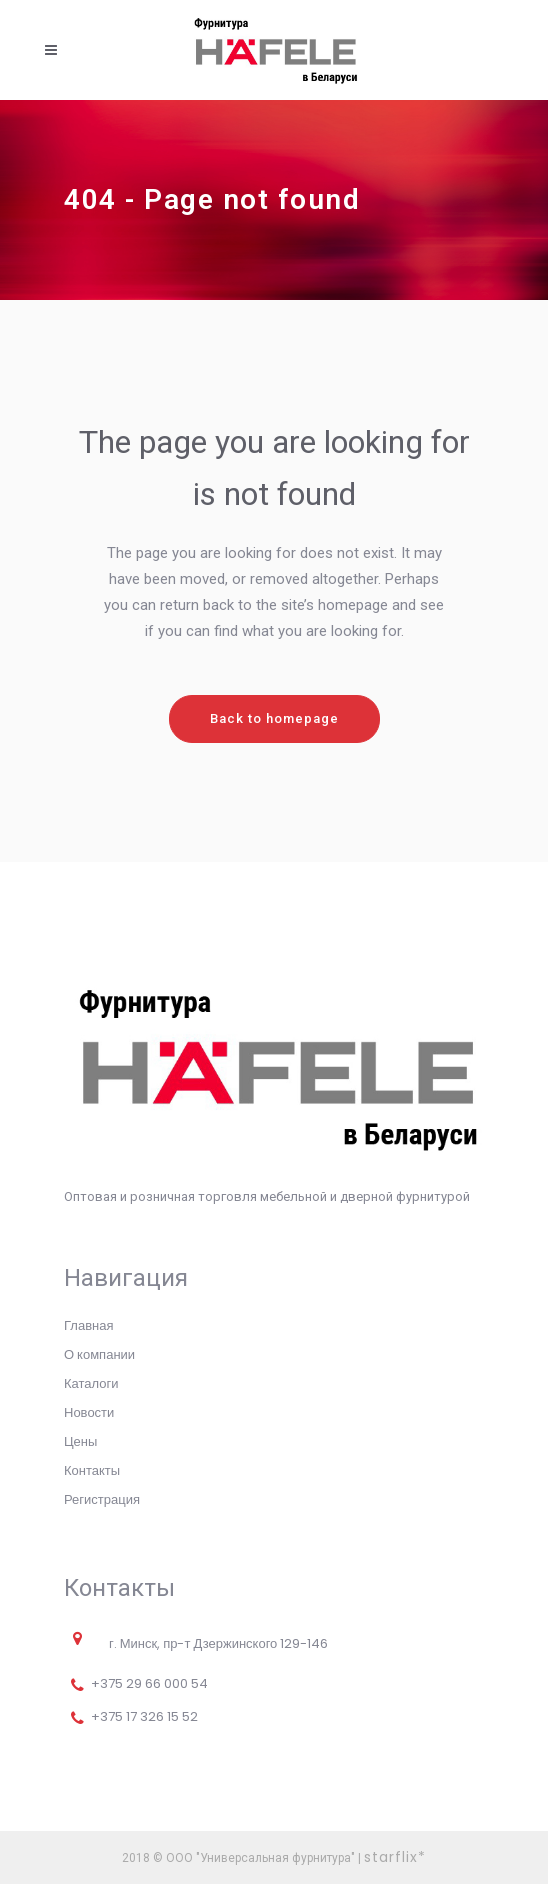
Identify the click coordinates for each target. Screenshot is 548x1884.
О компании (99, 1354)
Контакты (92, 1470)
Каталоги (91, 1383)
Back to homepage (274, 718)
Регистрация (102, 1499)
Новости (89, 1412)
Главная (88, 1325)
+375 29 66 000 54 (149, 1683)
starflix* (395, 1857)
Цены (80, 1441)
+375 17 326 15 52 (144, 1716)
